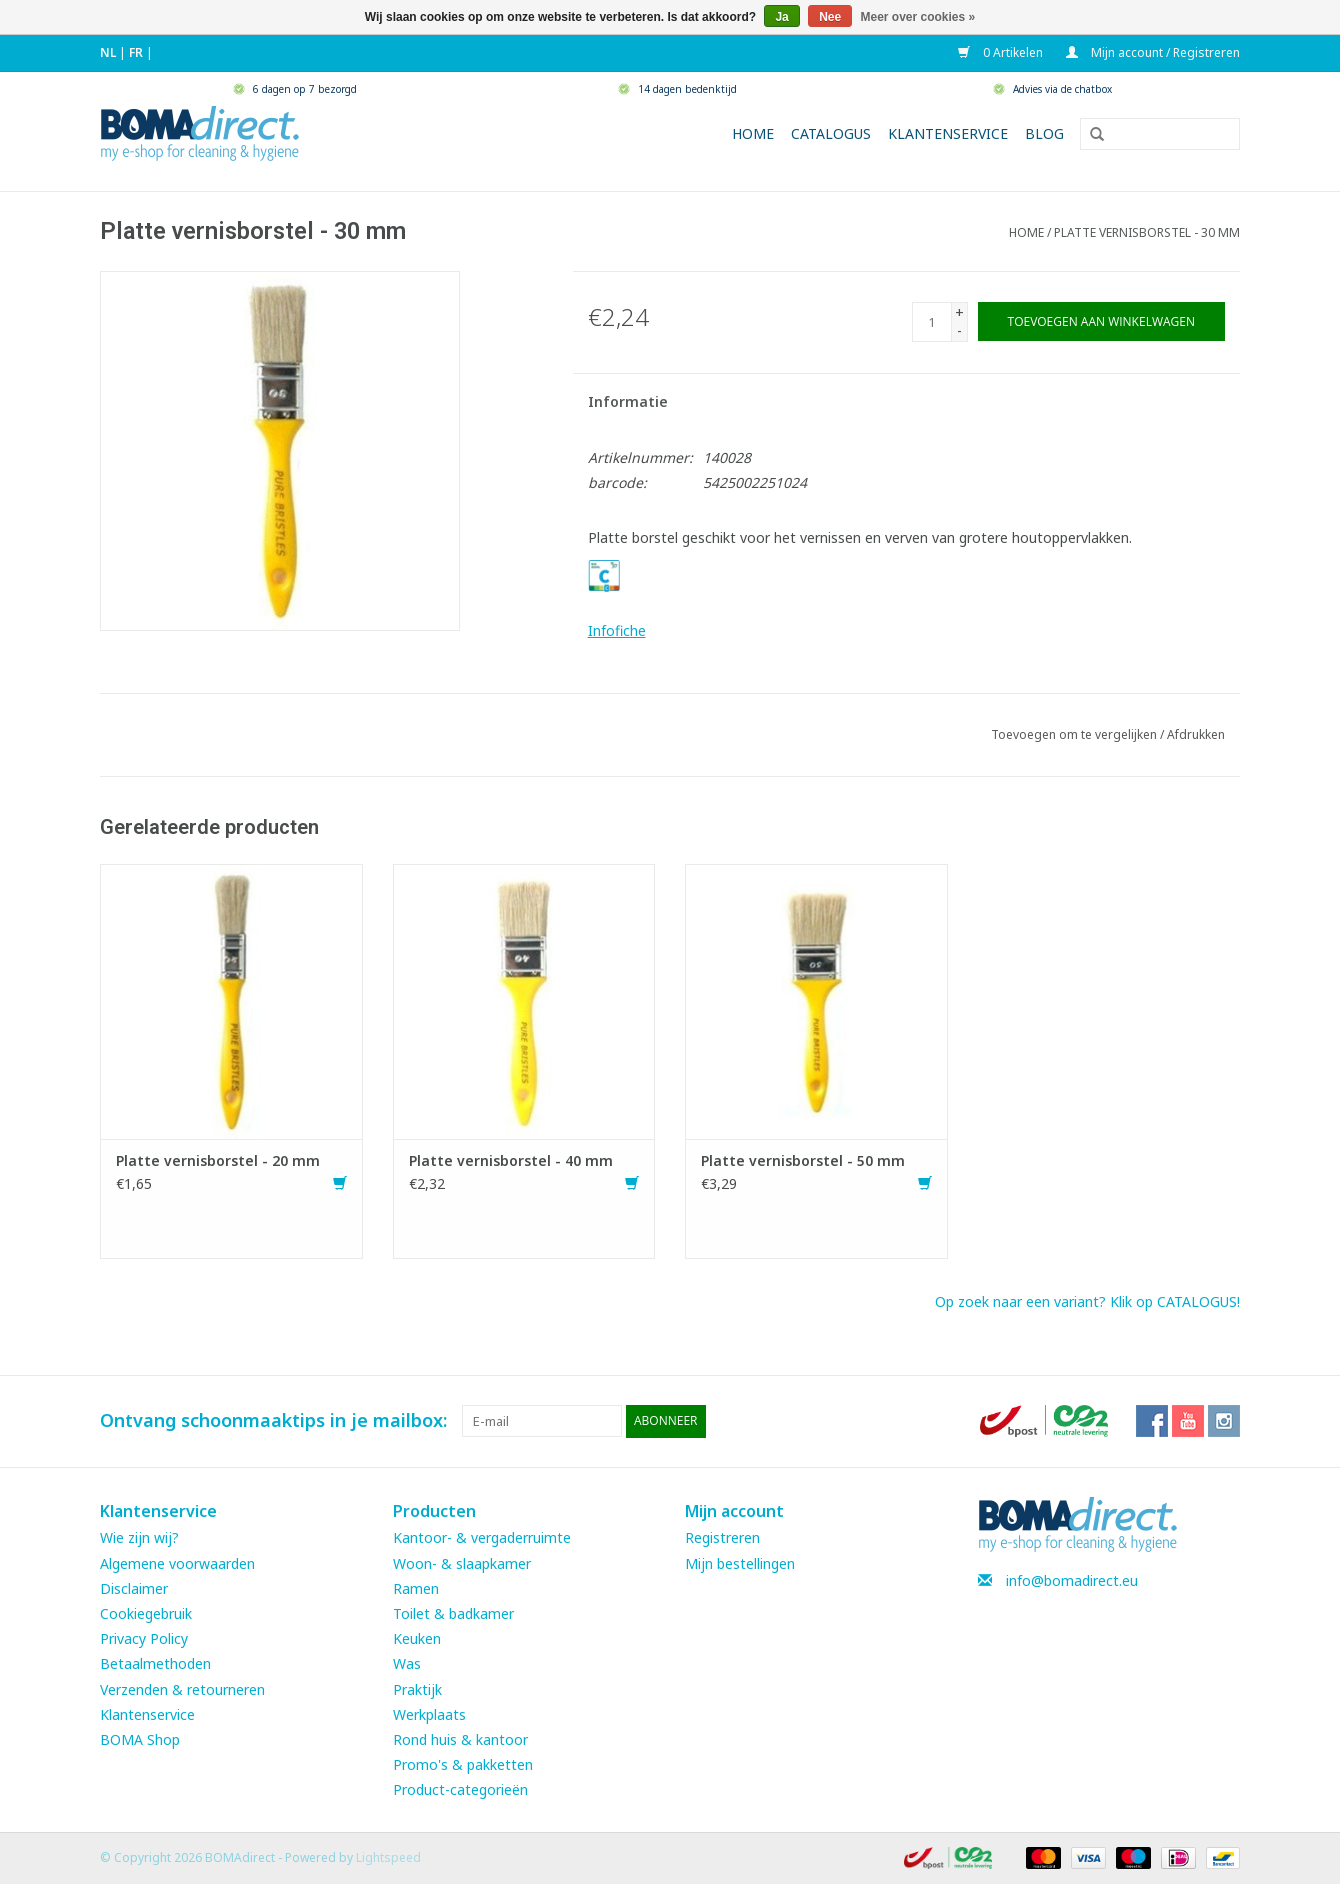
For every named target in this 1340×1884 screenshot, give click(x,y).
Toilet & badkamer (453, 1613)
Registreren (722, 1537)
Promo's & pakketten (463, 1764)
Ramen (416, 1588)
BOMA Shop (140, 1739)
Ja (781, 17)
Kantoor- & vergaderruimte (482, 1537)
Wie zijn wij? (139, 1537)
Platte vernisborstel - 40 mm (511, 1160)
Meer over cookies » (918, 17)
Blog (1044, 133)
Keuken (417, 1638)
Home (753, 133)
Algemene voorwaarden (177, 1563)
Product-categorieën (460, 1789)
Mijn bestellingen (740, 1563)
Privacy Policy (144, 1638)
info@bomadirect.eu (1072, 1580)
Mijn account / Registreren (1153, 52)
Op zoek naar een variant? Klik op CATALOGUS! (1087, 1301)
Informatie (628, 401)
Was (407, 1663)
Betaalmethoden (155, 1663)
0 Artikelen (1002, 52)
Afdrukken (1196, 734)
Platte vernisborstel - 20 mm (218, 1160)
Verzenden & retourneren (182, 1689)
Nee (830, 17)
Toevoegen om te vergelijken (1075, 734)
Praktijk (417, 1689)
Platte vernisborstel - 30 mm (1147, 232)
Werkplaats (429, 1714)
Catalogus (831, 133)
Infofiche (617, 630)
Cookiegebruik (146, 1613)
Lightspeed (388, 1857)
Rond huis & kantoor (460, 1739)
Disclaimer (134, 1588)
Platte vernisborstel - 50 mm (803, 1160)
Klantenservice (948, 133)
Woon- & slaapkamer (462, 1563)
